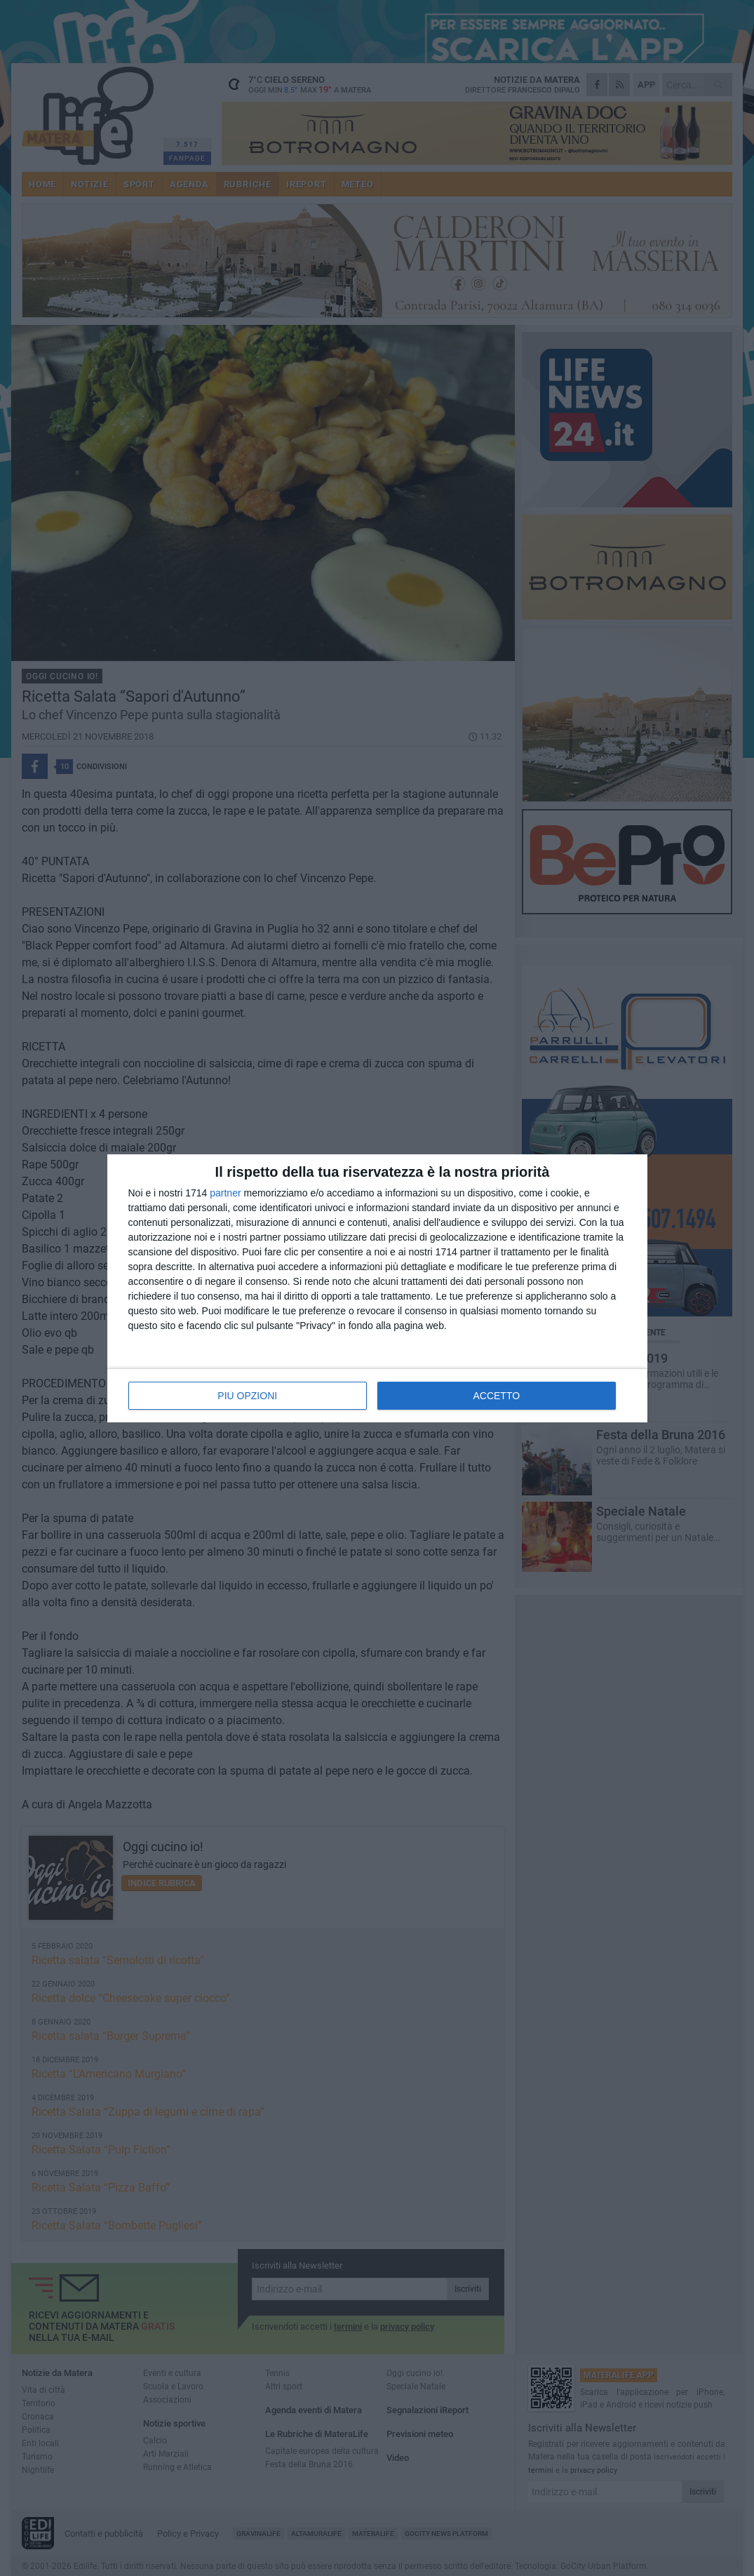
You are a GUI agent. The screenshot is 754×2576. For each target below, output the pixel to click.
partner (225, 1193)
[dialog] (377, 1288)
